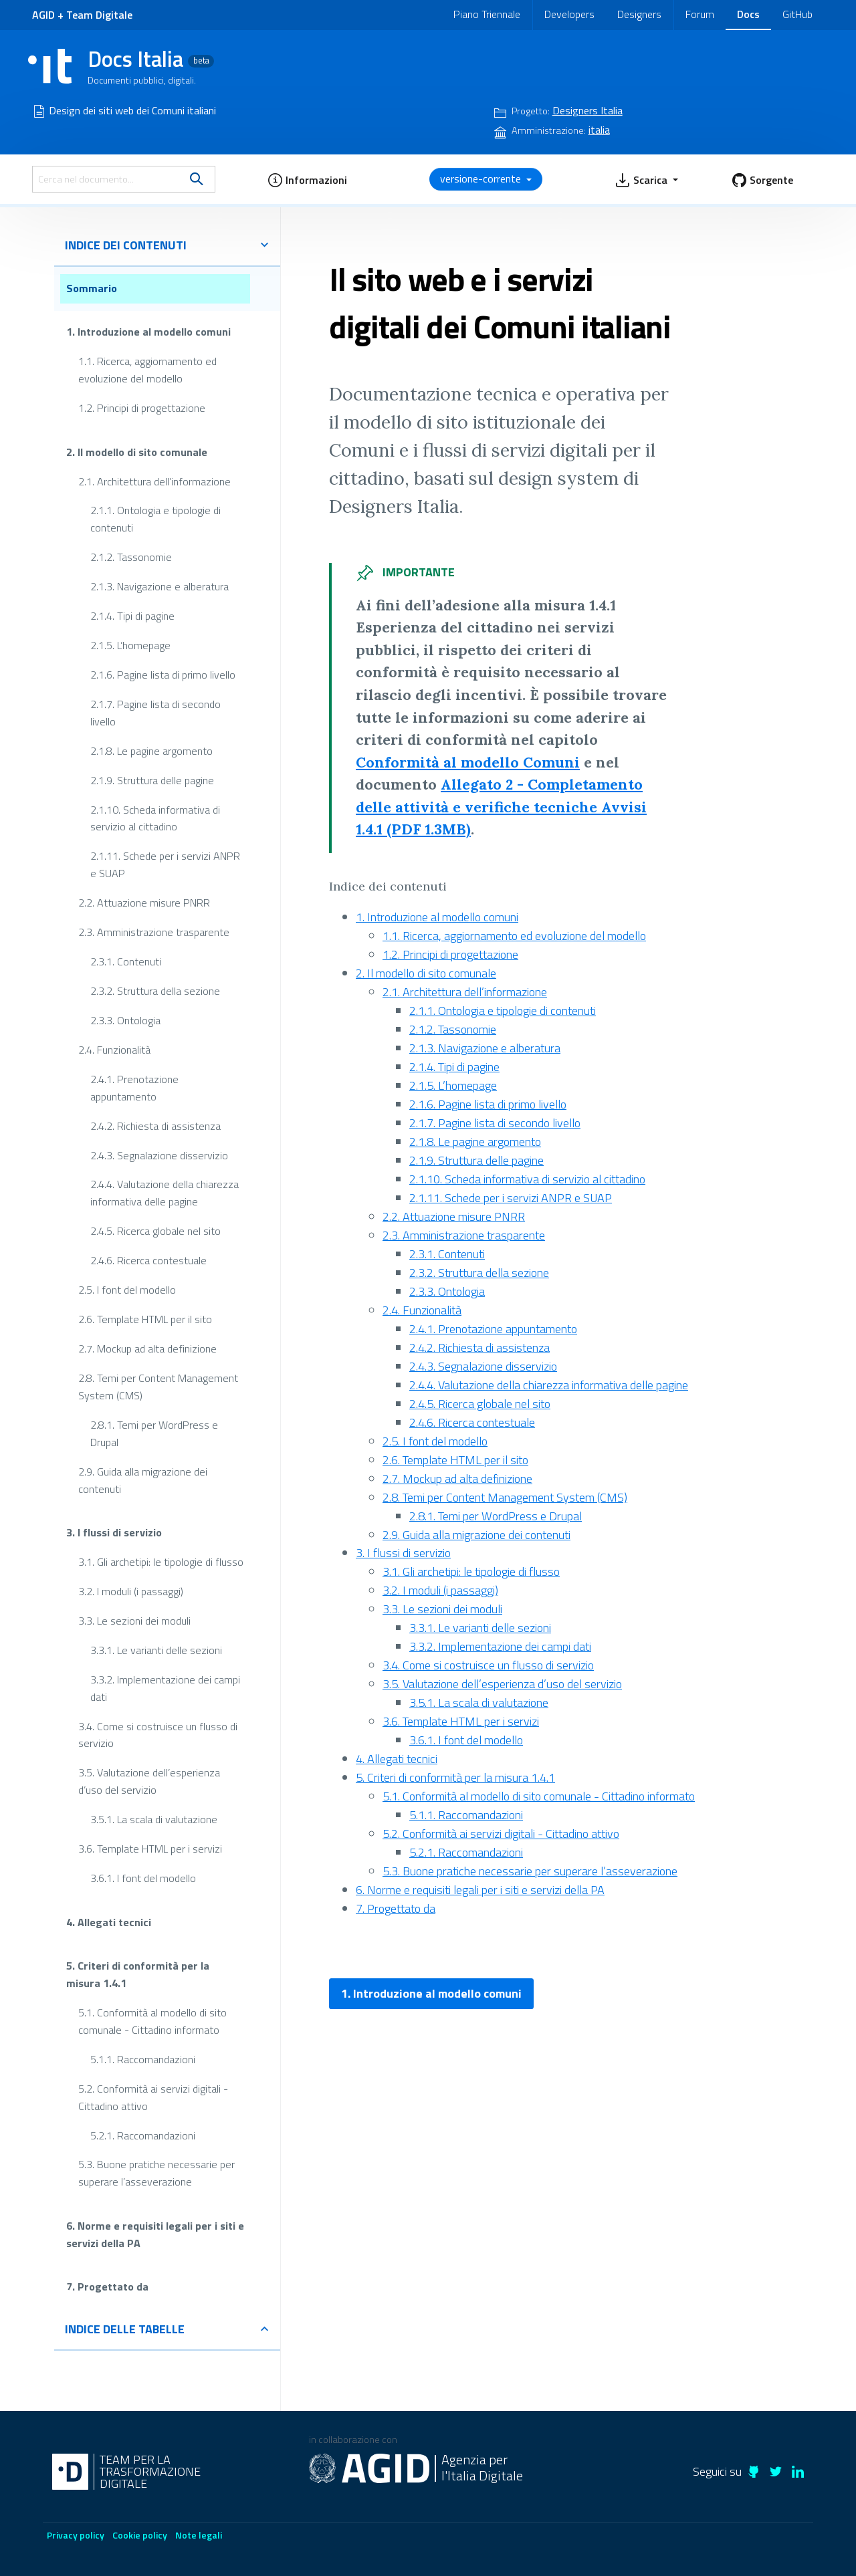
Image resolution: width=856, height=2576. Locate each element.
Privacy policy (75, 2535)
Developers (569, 14)
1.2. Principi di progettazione (141, 408)
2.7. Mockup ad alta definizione (147, 1348)
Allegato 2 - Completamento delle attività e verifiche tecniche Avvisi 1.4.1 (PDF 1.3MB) (501, 806)
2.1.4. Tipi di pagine (132, 616)
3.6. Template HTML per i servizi (150, 1849)
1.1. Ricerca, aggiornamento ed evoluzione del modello (147, 369)
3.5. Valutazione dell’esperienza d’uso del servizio (149, 1781)
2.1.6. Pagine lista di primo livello (162, 675)
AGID (43, 15)
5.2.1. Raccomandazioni (142, 2135)
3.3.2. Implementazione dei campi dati (165, 1687)
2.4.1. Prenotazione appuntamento (134, 1087)
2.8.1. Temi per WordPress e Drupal (154, 1433)
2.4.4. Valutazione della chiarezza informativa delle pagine (164, 1192)
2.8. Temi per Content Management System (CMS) (158, 1386)
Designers (639, 14)
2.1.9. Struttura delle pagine (152, 780)
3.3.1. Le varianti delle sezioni (156, 1649)
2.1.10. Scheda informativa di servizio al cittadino (155, 817)
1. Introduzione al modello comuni (148, 332)
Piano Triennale (486, 14)
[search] (197, 179)
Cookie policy (139, 2535)
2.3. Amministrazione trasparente (153, 932)
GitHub (797, 14)
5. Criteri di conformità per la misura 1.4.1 (137, 1974)
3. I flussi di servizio (114, 1532)
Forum (699, 14)
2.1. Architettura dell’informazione (154, 481)
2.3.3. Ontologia (125, 1020)
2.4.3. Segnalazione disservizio (159, 1155)
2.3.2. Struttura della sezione (155, 991)
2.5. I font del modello (127, 1290)
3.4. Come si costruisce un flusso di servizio (157, 1734)
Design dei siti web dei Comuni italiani (132, 110)
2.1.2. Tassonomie (131, 557)
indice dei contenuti (167, 245)
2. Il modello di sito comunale (136, 451)
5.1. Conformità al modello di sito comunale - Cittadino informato (152, 2021)
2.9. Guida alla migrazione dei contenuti (142, 1479)
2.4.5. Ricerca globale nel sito (155, 1231)
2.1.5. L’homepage (130, 645)
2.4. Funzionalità (114, 1050)
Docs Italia (151, 59)
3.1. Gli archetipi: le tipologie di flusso (160, 1562)
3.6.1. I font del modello (143, 1878)
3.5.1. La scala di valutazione (153, 1819)
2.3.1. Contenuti (125, 961)
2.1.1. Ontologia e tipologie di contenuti (155, 519)
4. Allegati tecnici (108, 1921)
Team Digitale (99, 15)
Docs (748, 14)
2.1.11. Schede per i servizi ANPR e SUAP (165, 864)
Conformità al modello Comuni (468, 762)
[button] (307, 179)
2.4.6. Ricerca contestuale (148, 1260)
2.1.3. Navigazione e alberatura (159, 586)
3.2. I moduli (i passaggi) (130, 1591)
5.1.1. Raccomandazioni (142, 2059)
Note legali (198, 2535)
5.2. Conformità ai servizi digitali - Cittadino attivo (153, 2096)
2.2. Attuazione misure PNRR (144, 903)
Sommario (91, 288)
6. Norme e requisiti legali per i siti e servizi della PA (155, 2234)
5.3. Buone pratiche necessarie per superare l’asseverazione (156, 2173)
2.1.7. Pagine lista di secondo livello (155, 712)
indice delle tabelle (167, 2329)
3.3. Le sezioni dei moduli (134, 1621)
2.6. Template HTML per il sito (145, 1319)
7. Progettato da (107, 2286)
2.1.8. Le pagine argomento (151, 750)
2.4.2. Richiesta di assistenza (155, 1125)
